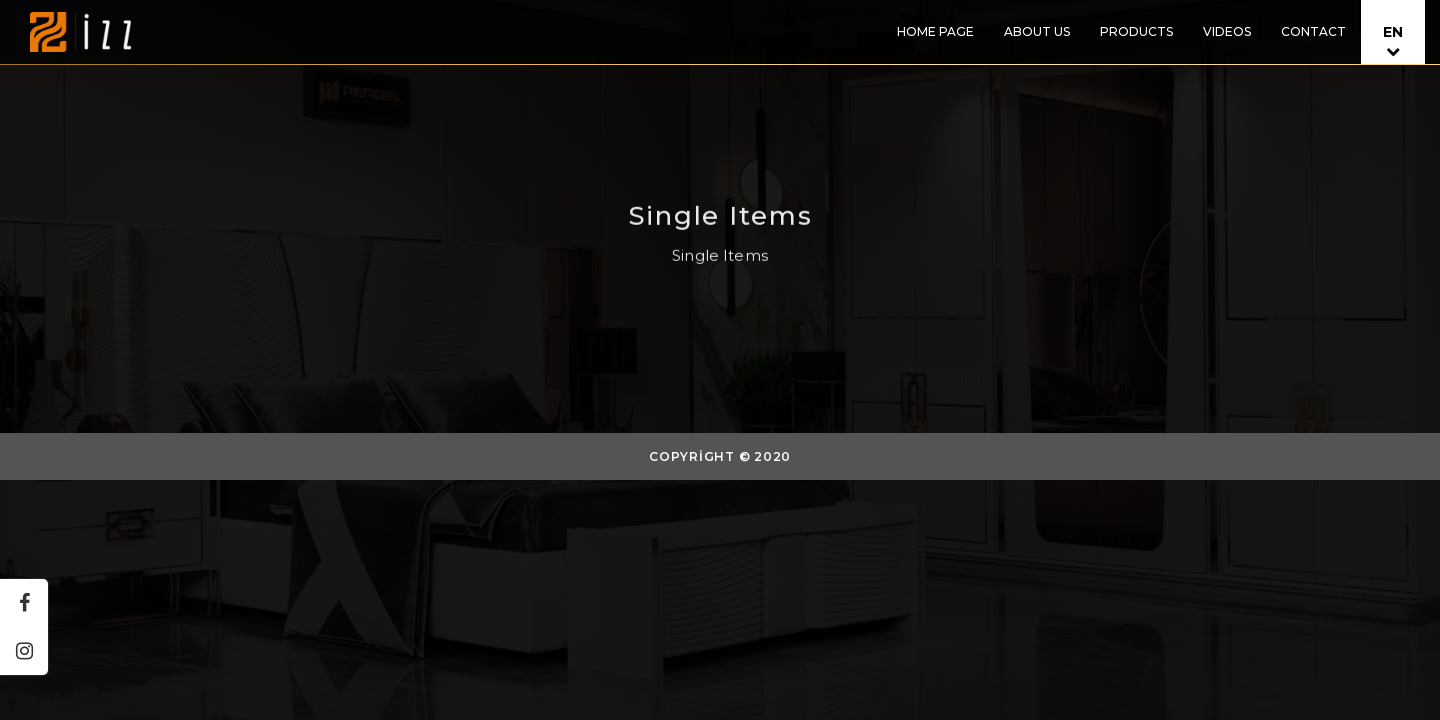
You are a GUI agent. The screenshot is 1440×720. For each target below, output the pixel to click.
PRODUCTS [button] (1136, 31)
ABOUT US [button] (1037, 31)
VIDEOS (1227, 31)
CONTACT (1313, 31)
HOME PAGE (935, 31)
